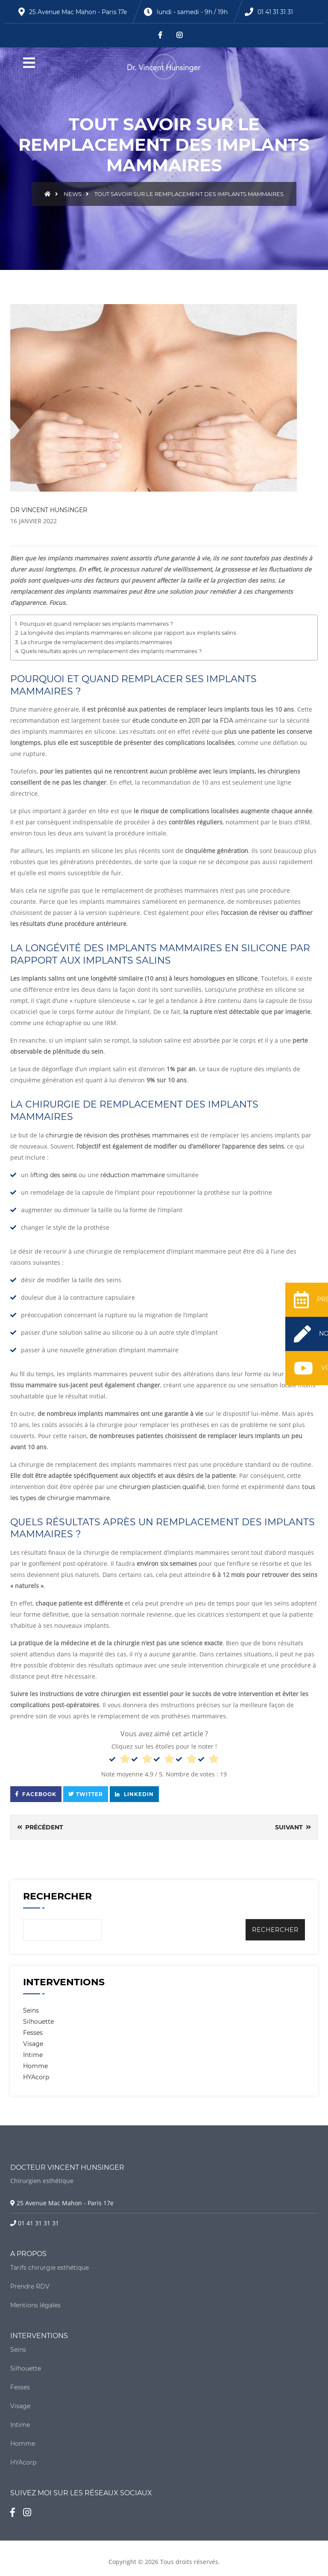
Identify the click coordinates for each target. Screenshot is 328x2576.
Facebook (35, 1794)
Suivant (293, 1827)
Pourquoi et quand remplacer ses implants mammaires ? (96, 624)
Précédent (40, 1827)
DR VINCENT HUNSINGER (48, 510)
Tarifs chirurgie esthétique (49, 2267)
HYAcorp (36, 2077)
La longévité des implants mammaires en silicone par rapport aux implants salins (128, 633)
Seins (31, 2010)
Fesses (33, 2033)
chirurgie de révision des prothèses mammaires (117, 1135)
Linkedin (134, 1794)
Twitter (85, 1794)
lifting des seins (53, 1175)
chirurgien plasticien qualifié (162, 1487)
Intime (33, 2055)
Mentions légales (35, 2305)
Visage (33, 2044)
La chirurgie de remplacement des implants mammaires (96, 642)
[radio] (119, 1760)
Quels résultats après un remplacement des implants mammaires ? (111, 651)
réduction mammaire (132, 1175)
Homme (35, 2066)
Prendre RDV (30, 2286)
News (73, 193)
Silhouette (38, 2021)
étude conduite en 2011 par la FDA (182, 720)
